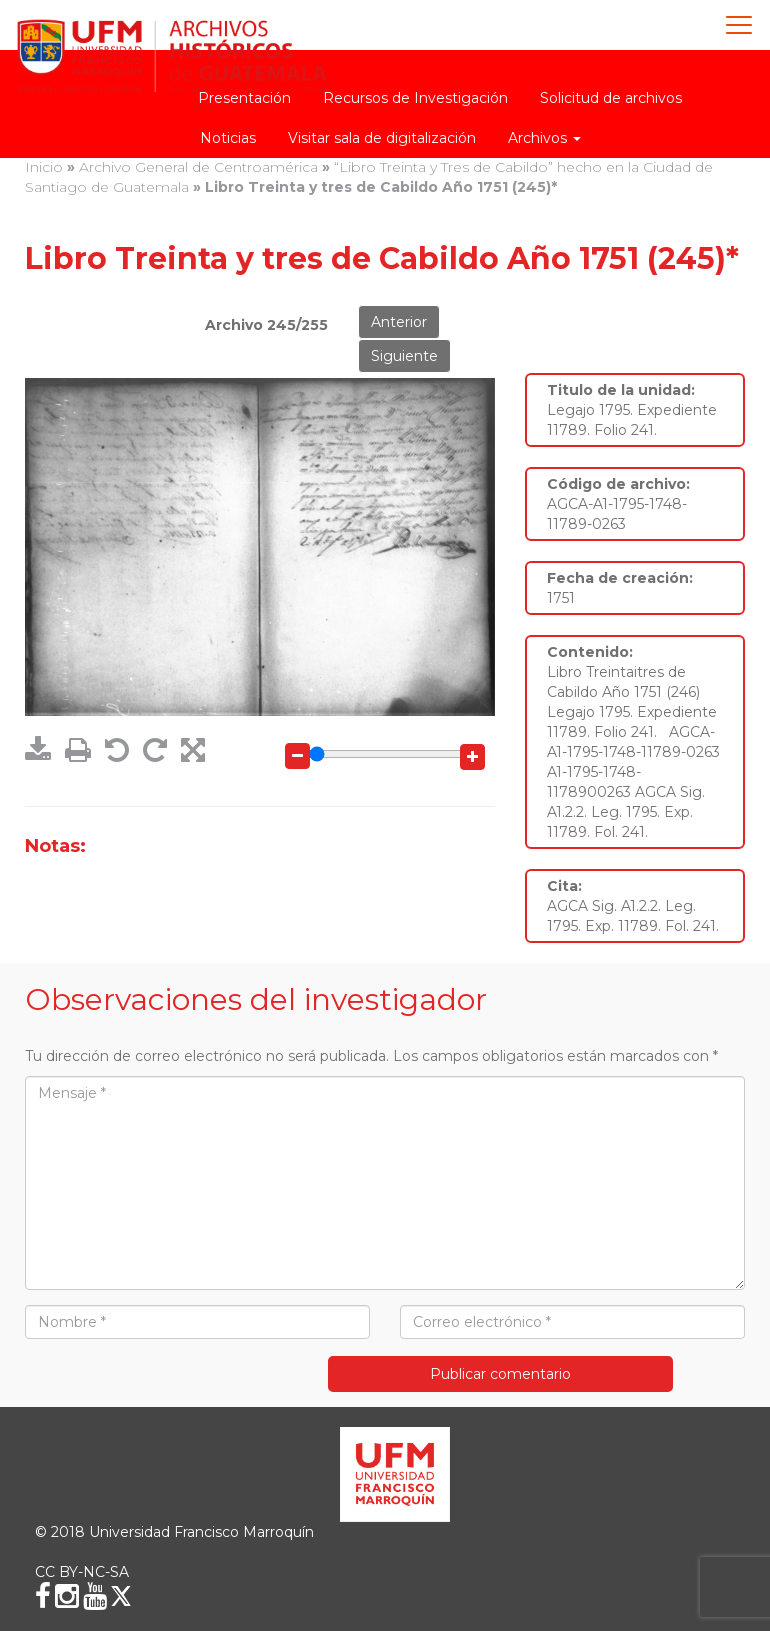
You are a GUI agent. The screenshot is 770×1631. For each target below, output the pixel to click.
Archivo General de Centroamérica (198, 167)
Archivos (544, 138)
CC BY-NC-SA (82, 1572)
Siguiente (404, 356)
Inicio (44, 167)
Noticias (228, 138)
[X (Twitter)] (121, 1596)
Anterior (399, 322)
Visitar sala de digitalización (382, 138)
